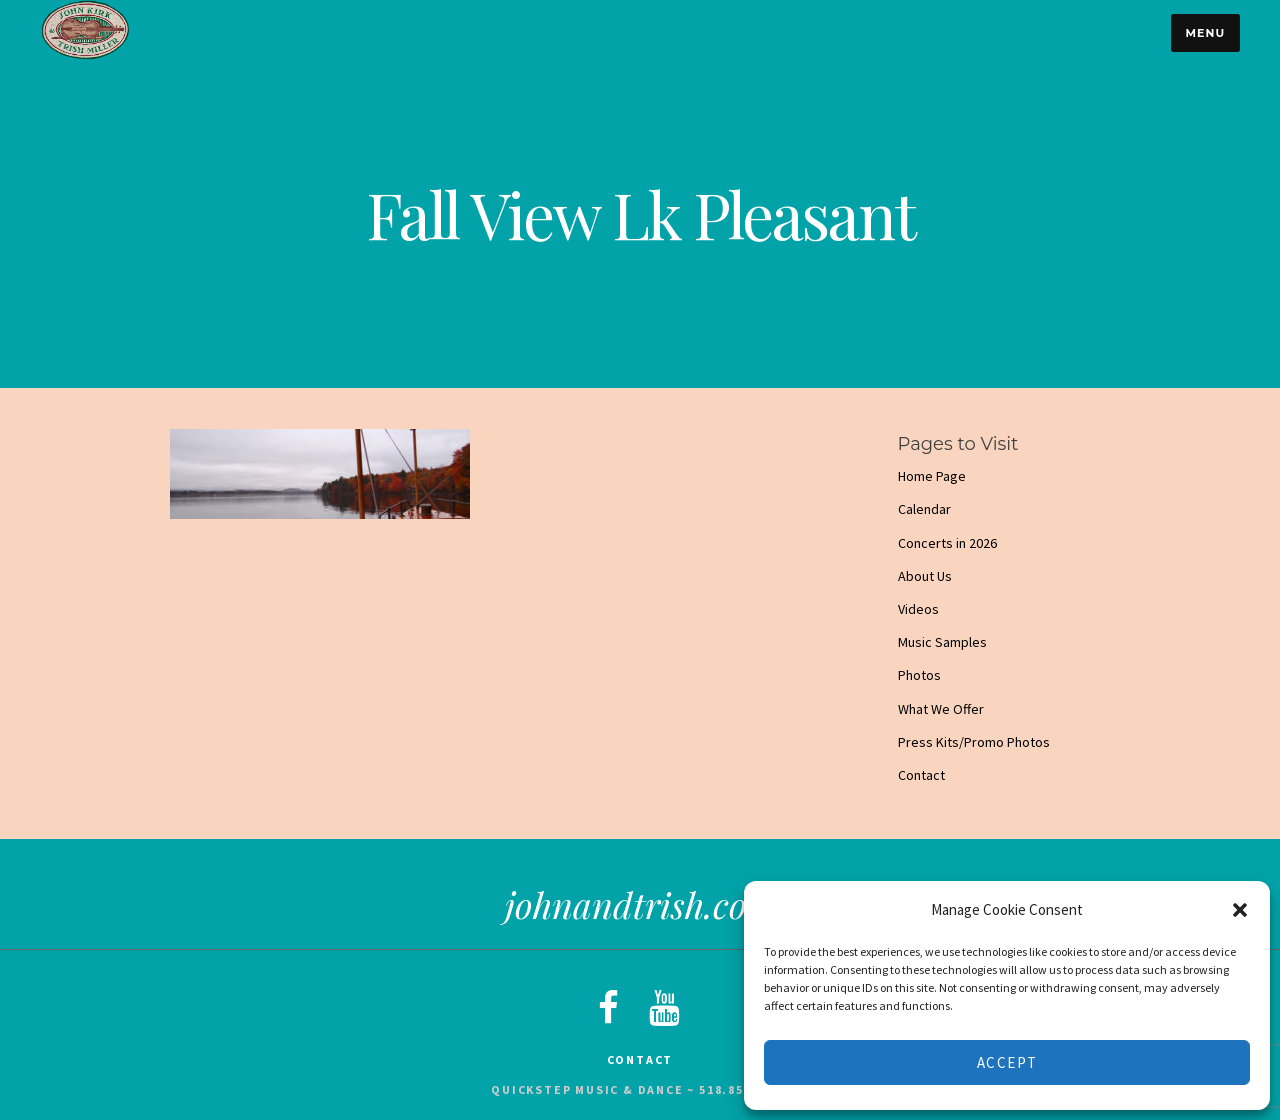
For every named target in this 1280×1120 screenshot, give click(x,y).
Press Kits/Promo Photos (974, 742)
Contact (921, 775)
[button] (1240, 910)
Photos (919, 675)
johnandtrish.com (640, 904)
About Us (925, 576)
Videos (918, 609)
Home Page (932, 476)
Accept (1007, 1062)
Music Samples (942, 642)
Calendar (924, 509)
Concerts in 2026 (947, 543)
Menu (1205, 33)
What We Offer (941, 709)
